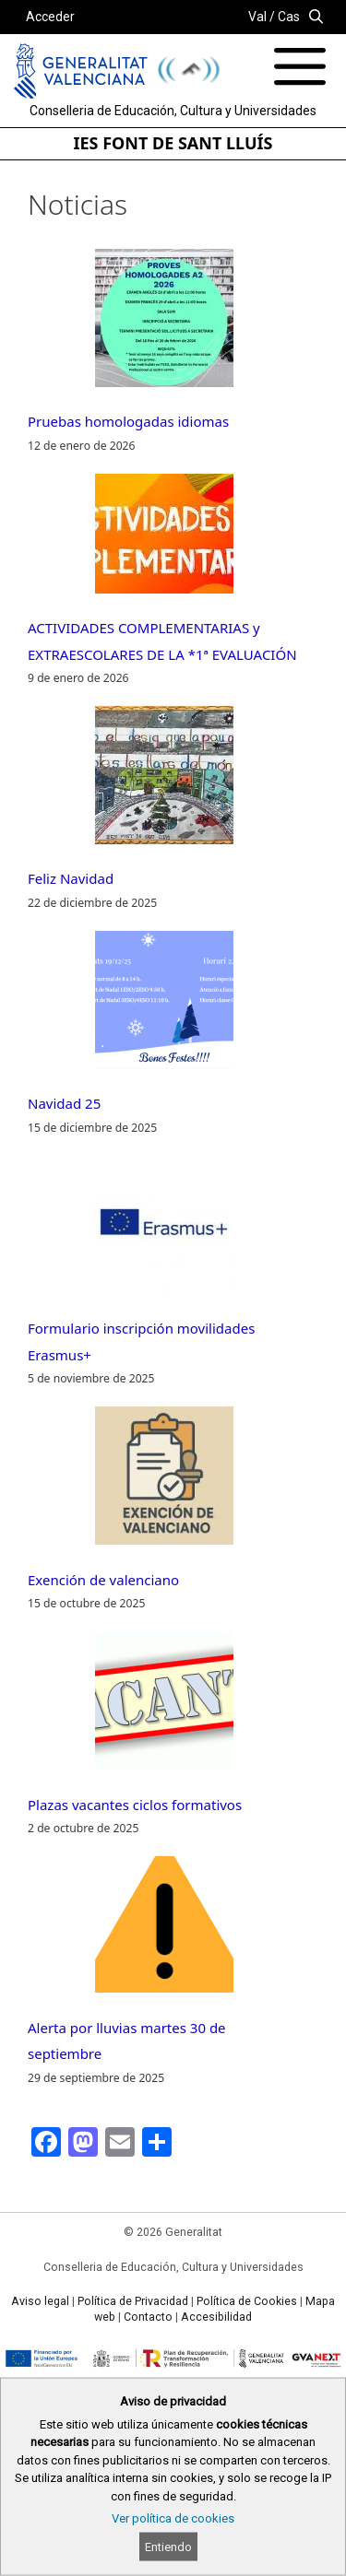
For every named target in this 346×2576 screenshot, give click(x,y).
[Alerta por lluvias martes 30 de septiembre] (164, 1928)
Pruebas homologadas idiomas (128, 421)
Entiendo (168, 2547)
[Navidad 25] (164, 1004)
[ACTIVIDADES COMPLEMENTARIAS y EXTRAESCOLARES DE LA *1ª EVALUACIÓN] (164, 538)
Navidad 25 (64, 1103)
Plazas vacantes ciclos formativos (135, 1804)
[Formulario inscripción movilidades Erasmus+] (164, 1229)
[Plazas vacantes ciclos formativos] (164, 1704)
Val (257, 16)
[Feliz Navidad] (164, 779)
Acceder (50, 16)
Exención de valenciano (103, 1579)
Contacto (148, 2317)
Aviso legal (40, 2301)
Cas (289, 16)
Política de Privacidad (133, 2301)
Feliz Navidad (70, 878)
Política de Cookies (247, 2301)
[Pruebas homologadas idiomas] (164, 322)
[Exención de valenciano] (164, 1479)
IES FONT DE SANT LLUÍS (173, 143)
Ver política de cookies (173, 2518)
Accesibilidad (216, 2317)
